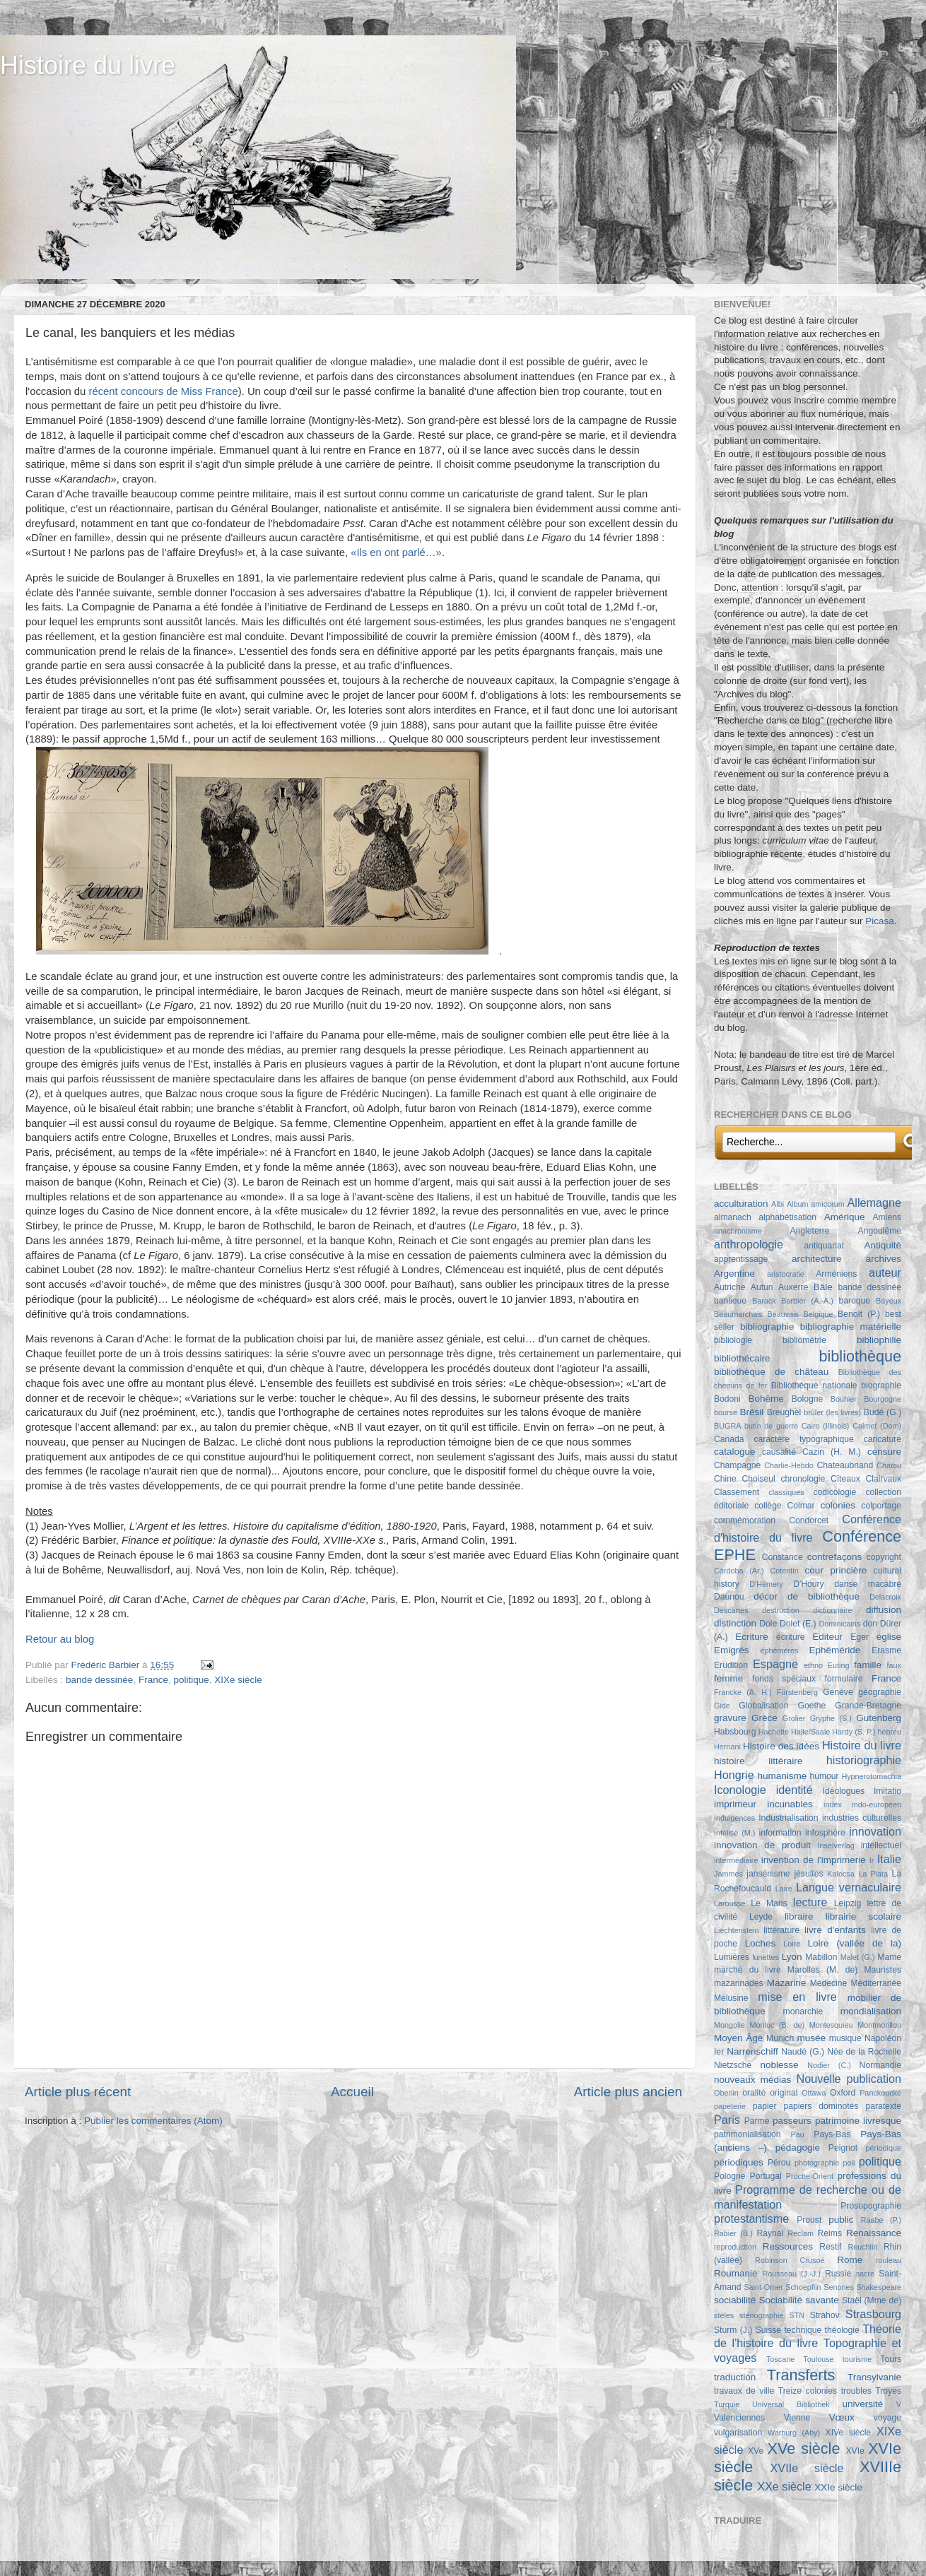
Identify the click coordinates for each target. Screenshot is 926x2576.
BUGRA (727, 1426)
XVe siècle (804, 2448)
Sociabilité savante (799, 2300)
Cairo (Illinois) (826, 1426)
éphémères (779, 1650)
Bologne (808, 1399)
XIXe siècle (238, 1679)
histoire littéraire (758, 1761)
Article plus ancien (628, 2091)
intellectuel (881, 1845)
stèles (724, 2315)
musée (811, 2038)
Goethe (811, 1706)
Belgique (818, 1314)
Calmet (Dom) (876, 1426)
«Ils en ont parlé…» (396, 552)
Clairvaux (883, 1479)
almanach (732, 1217)
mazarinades (738, 1983)
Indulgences (734, 1818)
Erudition (731, 1665)
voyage (887, 2418)
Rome (849, 2260)
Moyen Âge (738, 2038)
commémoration (744, 1520)
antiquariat (824, 1246)
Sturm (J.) (733, 2330)
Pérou (779, 2163)
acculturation (741, 1203)
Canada (729, 1439)
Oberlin (726, 2092)
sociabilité (735, 2300)
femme (728, 1678)
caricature (882, 1439)
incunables (790, 1804)
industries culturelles (861, 1818)
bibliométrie (804, 1340)
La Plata (873, 1873)
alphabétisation (787, 1217)
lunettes (765, 1957)
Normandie (880, 2065)
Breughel (784, 1412)
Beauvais (783, 1314)
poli (849, 2162)
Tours (890, 2359)
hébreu (889, 1731)
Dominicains (839, 1623)
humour (823, 1776)
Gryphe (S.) (831, 1718)
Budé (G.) (882, 1412)
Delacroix (885, 1597)
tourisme (857, 2359)
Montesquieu (831, 2025)
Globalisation (763, 1706)
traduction (735, 2377)
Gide (722, 1705)
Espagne (775, 1664)
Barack (764, 1300)
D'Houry (808, 1584)
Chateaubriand (845, 1465)
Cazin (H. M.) (831, 1452)
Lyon (792, 1956)
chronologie (802, 1479)
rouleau (888, 2260)
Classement (736, 1492)
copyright (884, 1557)
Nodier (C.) (829, 2065)
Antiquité (882, 1245)
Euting (839, 1665)
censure (884, 1451)
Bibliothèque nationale (814, 1385)
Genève (838, 1692)
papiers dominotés (820, 2106)
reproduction (735, 2247)
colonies (838, 1505)
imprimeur (735, 1804)
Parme (757, 2121)
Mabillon (821, 1957)
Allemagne (875, 1202)
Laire (783, 1888)
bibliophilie (879, 1340)
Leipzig (847, 1903)
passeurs (792, 2120)
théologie (842, 2330)
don (870, 1624)
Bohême (765, 1398)
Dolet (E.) (798, 1624)
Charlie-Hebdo (789, 1465)
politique (191, 1679)
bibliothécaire (742, 1358)
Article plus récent (78, 2091)
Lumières (731, 1957)
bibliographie (767, 1326)
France (153, 1679)
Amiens (887, 1217)
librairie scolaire (863, 1916)
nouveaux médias (752, 2079)
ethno (813, 1665)
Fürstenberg (797, 1692)
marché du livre (747, 1970)
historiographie (863, 1760)
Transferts (801, 2375)
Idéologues (844, 1791)
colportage (881, 1506)
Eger (859, 1637)
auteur (885, 1272)
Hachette (773, 1731)
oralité (754, 2093)
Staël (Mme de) (871, 2300)
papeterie (730, 2106)
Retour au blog (59, 1639)
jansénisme (768, 1874)
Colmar (801, 1506)
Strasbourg (873, 2314)
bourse (725, 1412)
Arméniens (836, 1274)
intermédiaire (736, 1860)
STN (796, 2315)
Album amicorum (816, 1204)
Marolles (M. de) (822, 1970)
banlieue (730, 1301)
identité (794, 1789)
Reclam (800, 2233)
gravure (730, 1718)
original (783, 2093)
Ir (871, 1860)
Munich (780, 2038)
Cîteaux (845, 1479)
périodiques (738, 2162)
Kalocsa (840, 1873)
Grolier (794, 1718)
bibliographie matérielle (850, 1326)
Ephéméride (835, 1650)
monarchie (803, 2011)
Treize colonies (807, 2391)
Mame (889, 1957)
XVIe (854, 2451)
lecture (810, 1902)
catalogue (735, 1451)
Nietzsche (732, 2065)
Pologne (730, 2176)
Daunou (729, 1597)
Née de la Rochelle (864, 2052)
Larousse (729, 1903)
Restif (830, 2247)
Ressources (788, 2246)
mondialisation (870, 2011)
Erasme (886, 1650)
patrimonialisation (747, 2134)
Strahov (825, 2315)
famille (867, 1665)
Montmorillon (879, 2025)
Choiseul (758, 1479)
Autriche (730, 1287)
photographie (817, 2162)
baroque (854, 1301)
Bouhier (844, 1399)
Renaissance (873, 2233)
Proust (809, 2220)
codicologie (834, 1492)
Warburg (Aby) (794, 2432)
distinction (735, 1623)
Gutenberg (878, 1718)
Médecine (829, 1983)
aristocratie (785, 1274)
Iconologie (740, 1789)
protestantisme (751, 2218)
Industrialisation (788, 1818)
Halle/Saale (810, 1731)
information (780, 1833)
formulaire (844, 1679)
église (889, 1636)
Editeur (827, 1636)
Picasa (879, 921)
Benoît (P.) (859, 1314)
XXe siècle (784, 2486)
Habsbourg (735, 1732)
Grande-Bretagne (868, 1706)
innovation (875, 1831)
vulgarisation (738, 2433)
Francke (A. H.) (743, 1692)
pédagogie (797, 2147)
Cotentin (784, 1570)
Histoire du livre (87, 65)
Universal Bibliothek (791, 2404)
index (833, 1804)
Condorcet (808, 1520)
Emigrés (731, 1650)
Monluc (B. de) (777, 2025)
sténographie (761, 2315)
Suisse (768, 2330)
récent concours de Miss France (163, 391)
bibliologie (733, 1340)
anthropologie (748, 1244)
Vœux (842, 2417)
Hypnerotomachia (871, 1776)
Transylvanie (874, 2377)
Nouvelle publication (849, 2078)
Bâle (823, 1287)
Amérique (844, 1217)
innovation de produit (762, 1845)
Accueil (352, 2091)
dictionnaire (832, 1610)
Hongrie (734, 1774)
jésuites (808, 1874)
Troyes (888, 2391)
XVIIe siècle (807, 2468)
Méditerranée (875, 1983)
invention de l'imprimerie (813, 1860)
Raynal (769, 2233)
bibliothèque (860, 1356)
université (862, 2404)
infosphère (825, 1833)
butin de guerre (771, 1426)
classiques (786, 1492)
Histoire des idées (781, 1746)
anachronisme (738, 1231)
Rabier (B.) (733, 2233)
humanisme (782, 1776)
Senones (839, 2287)
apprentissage (741, 1259)
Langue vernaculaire (848, 1887)
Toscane (780, 2359)
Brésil (752, 1412)
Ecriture (751, 1636)
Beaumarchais (738, 1314)
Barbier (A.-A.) (807, 1300)
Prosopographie (870, 2206)
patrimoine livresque (858, 2120)
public (840, 2219)
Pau (797, 2134)
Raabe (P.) (881, 2220)
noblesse (780, 2065)
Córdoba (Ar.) (739, 1570)
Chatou (889, 1465)
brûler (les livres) (832, 1412)
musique (845, 2038)
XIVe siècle (848, 2433)
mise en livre (797, 1996)
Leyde (761, 1917)
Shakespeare (878, 2287)
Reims (830, 2233)
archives (883, 1258)
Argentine (734, 1273)
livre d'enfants (835, 1930)
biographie (881, 1385)
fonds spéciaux (784, 1679)
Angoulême (879, 1231)
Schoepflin (803, 2287)
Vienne (797, 2418)
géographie (879, 1692)
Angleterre (810, 1231)
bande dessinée (99, 1679)
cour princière (836, 1570)
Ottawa (814, 2092)
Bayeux (888, 1300)
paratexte (883, 2106)
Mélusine (731, 1998)
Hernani (727, 1746)
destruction (780, 1610)
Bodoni (727, 1399)
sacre (865, 2273)
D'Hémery (766, 1584)
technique (802, 2330)
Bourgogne (882, 1399)
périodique (883, 2148)
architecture (817, 1258)
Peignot (842, 2148)
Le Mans (769, 1903)
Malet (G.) (857, 1957)
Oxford (842, 2093)
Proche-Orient (809, 2176)
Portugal (766, 2176)
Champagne (737, 1465)
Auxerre (793, 1287)
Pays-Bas (832, 2134)
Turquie (726, 2404)
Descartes (731, 1610)
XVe (755, 2451)
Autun (762, 1287)
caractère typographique (803, 1439)
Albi (777, 1204)
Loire (791, 1943)
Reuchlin (862, 2247)
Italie (889, 1859)
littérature (781, 1930)
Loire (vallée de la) (854, 1943)
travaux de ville (744, 2391)
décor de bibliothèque (807, 1596)
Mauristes (882, 1970)
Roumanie (736, 2273)
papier (765, 2106)
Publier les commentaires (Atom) (153, 2120)
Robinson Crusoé (789, 2260)
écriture (790, 1637)
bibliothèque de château (771, 1371)
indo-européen (876, 1804)
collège (767, 1506)
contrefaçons (834, 1557)
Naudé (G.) (802, 2052)
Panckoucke (880, 2092)
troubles (856, 2391)
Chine (725, 1479)
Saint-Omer (763, 2287)
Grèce (764, 1718)
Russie (838, 2274)
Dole (768, 1624)
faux (894, 1665)
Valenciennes (739, 2418)
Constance (782, 1557)
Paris (727, 2119)
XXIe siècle (838, 2487)
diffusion (883, 1610)
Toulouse (818, 2359)
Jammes (728, 1873)
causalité (779, 1452)
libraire (799, 1916)
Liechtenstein (736, 1930)
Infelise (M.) (734, 1832)
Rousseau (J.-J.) (791, 2273)
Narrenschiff (752, 2051)
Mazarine (787, 1983)
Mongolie (729, 2025)
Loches (760, 1943)
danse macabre (867, 1584)
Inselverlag (836, 1845)
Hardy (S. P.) (853, 1731)
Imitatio (887, 1791)
